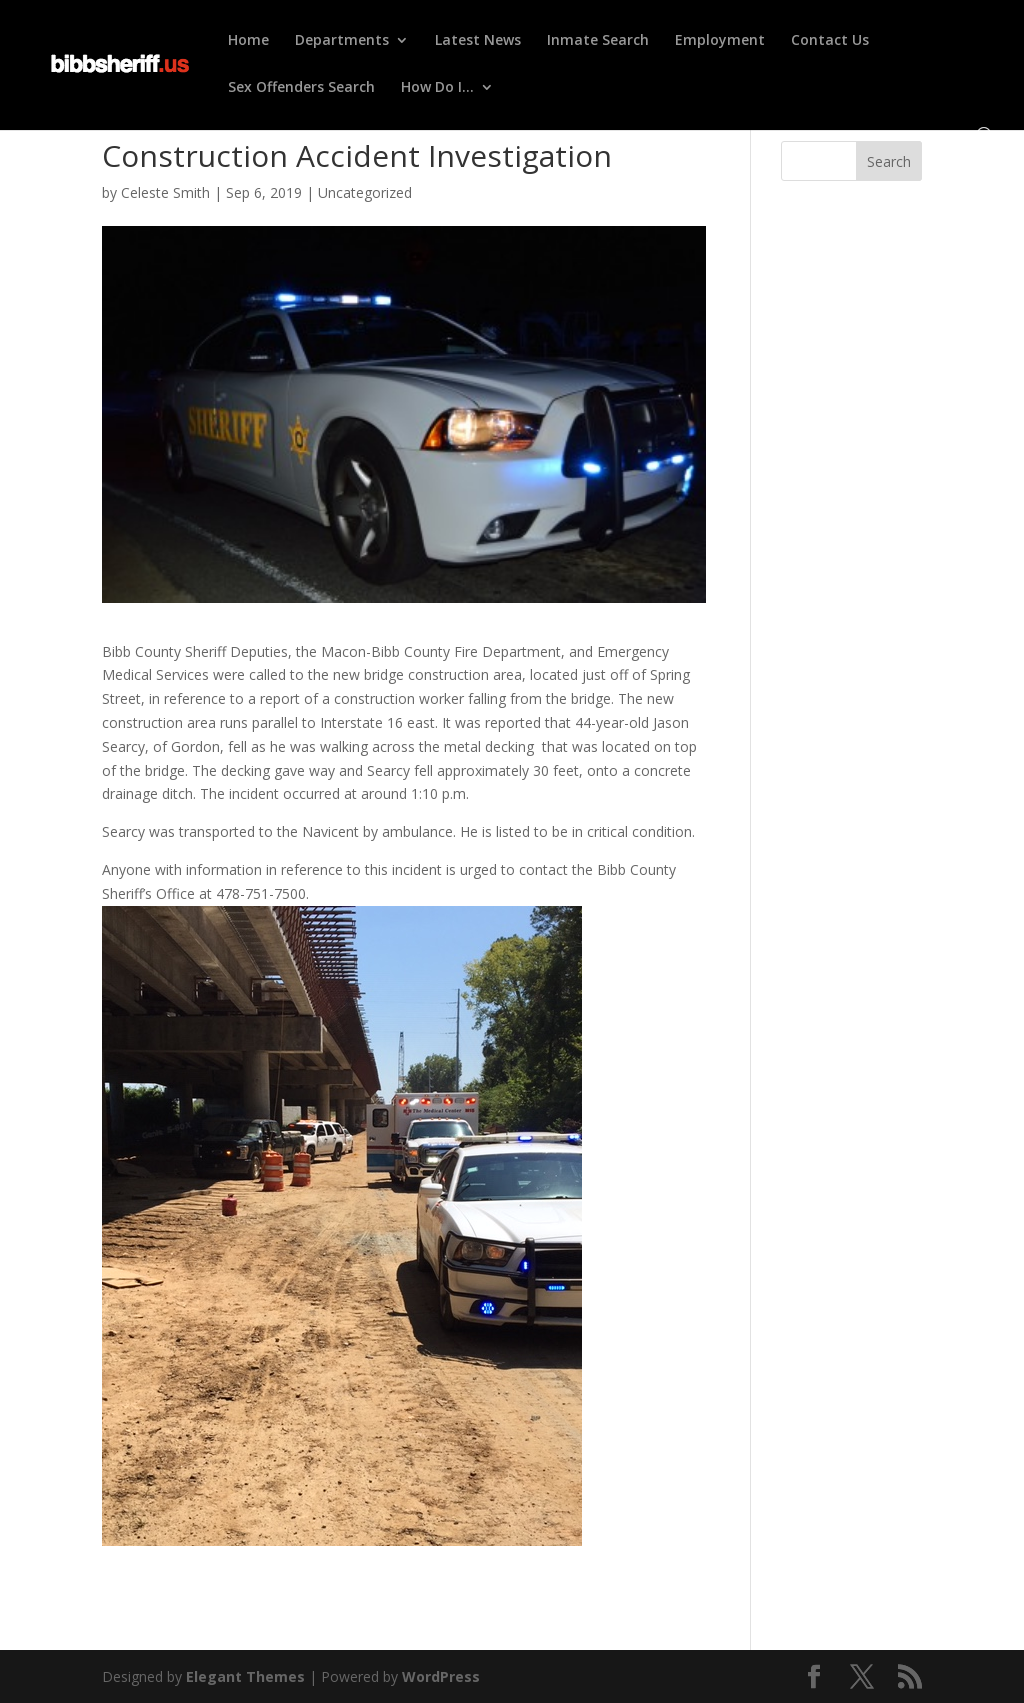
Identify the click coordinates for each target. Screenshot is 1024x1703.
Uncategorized (365, 192)
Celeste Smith (165, 192)
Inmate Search (598, 41)
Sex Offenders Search (301, 88)
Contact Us (830, 41)
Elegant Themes (245, 1676)
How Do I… (437, 88)
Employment (720, 41)
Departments (342, 41)
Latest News (478, 41)
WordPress (441, 1676)
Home (248, 41)
